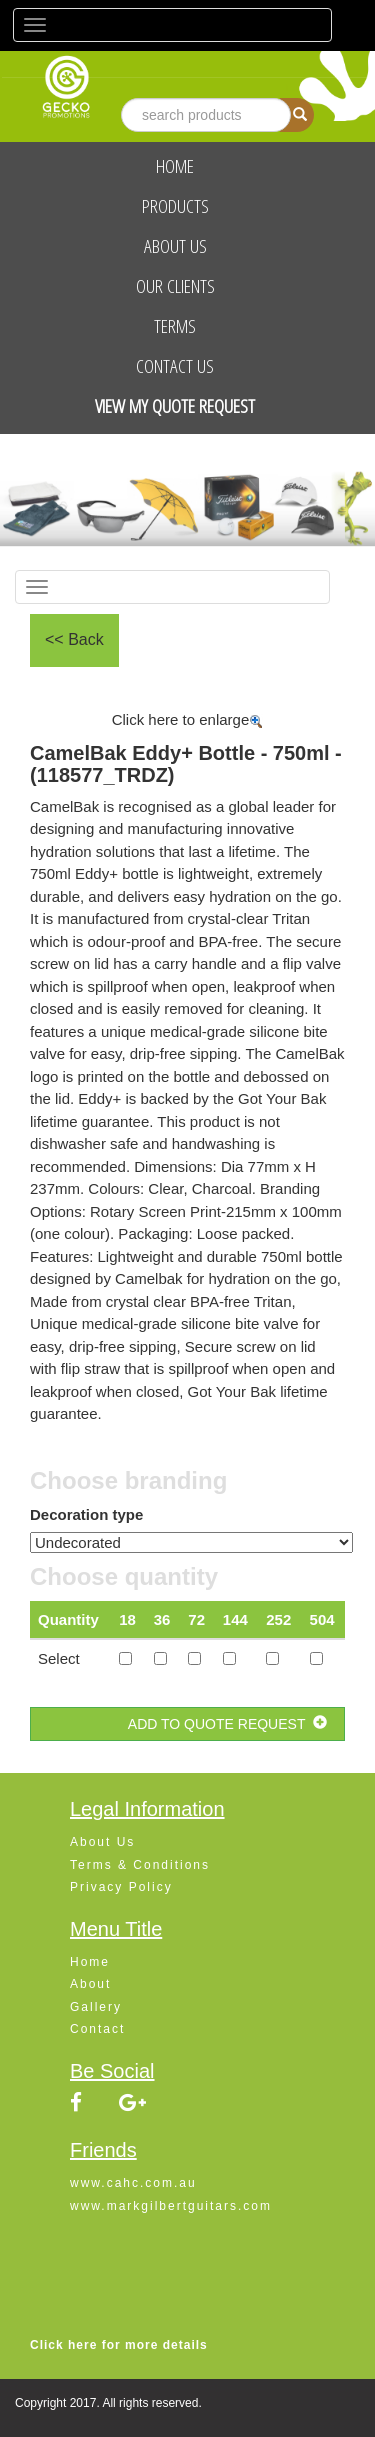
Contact (97, 2029)
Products (175, 206)
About (90, 1984)
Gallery (96, 2007)
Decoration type (86, 1514)
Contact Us (175, 366)
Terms (175, 326)
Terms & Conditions (140, 1865)
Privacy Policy (121, 1887)
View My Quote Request (175, 406)
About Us (175, 246)
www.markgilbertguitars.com (171, 2206)
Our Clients (175, 286)
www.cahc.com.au (133, 2183)
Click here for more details (119, 2345)
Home (175, 166)
